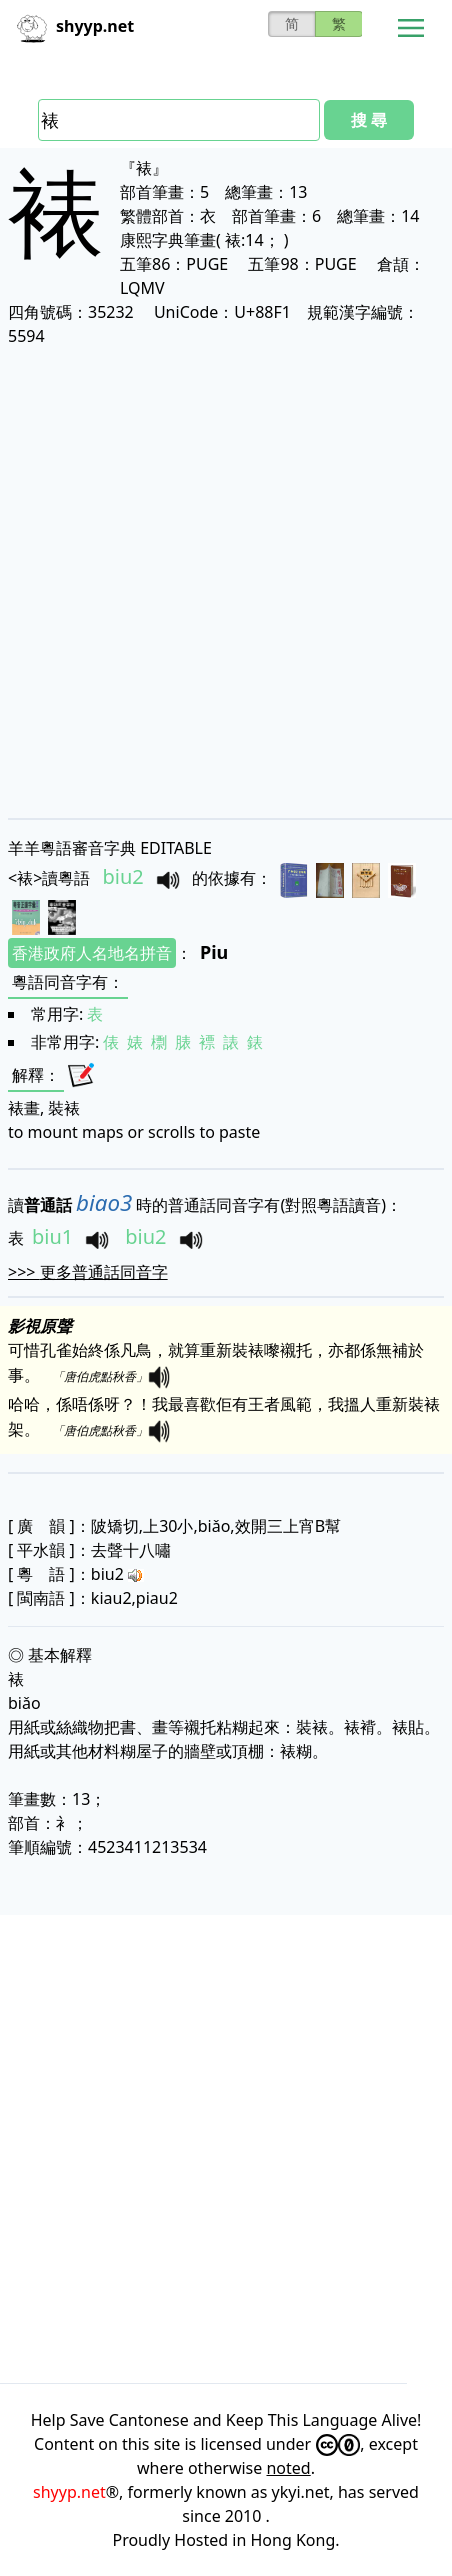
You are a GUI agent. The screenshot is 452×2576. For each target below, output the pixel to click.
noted (288, 2468)
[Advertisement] (226, 582)
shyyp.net (69, 2492)
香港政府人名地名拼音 (92, 953)
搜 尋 (369, 120)
